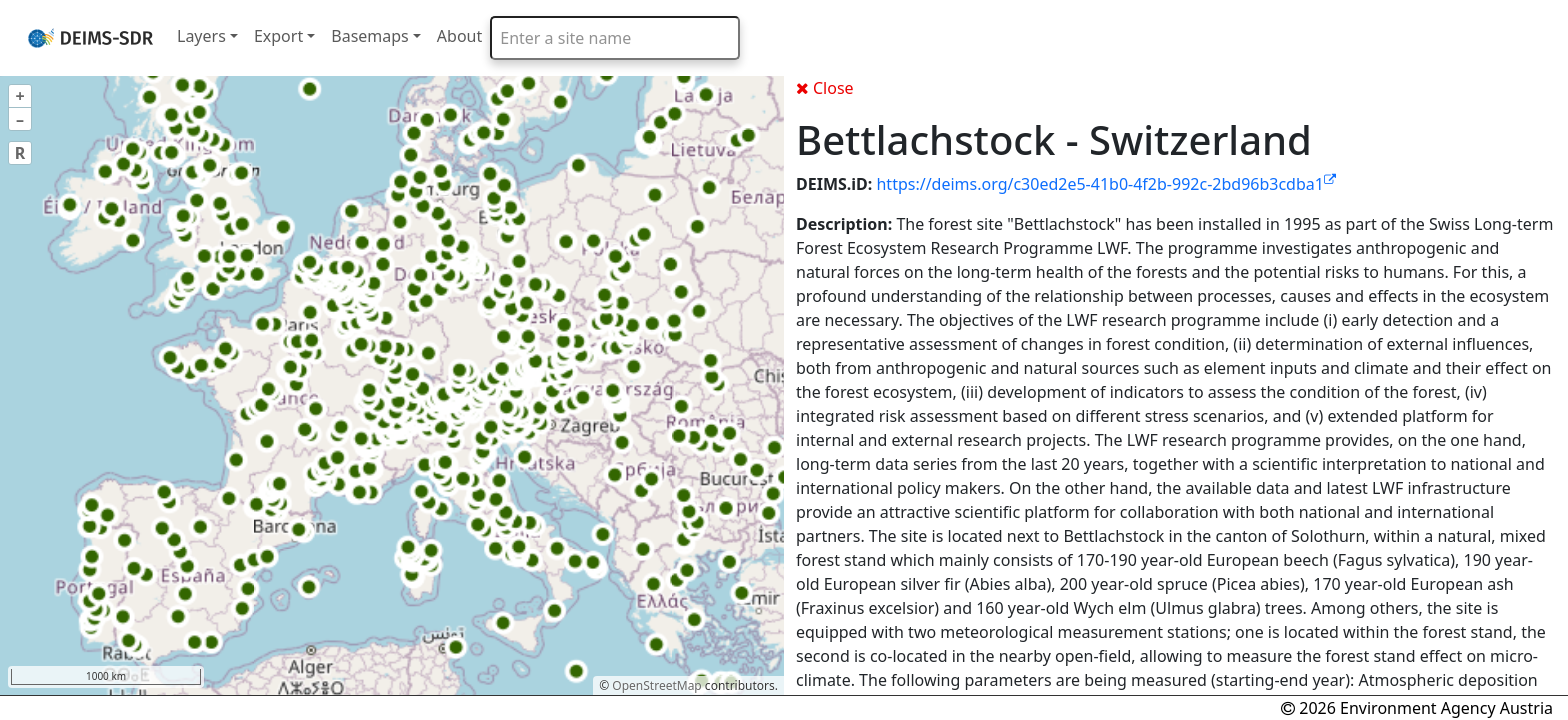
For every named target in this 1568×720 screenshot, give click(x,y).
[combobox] (615, 38)
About (459, 36)
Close (825, 88)
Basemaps (370, 36)
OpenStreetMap (656, 685)
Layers (201, 36)
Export (278, 36)
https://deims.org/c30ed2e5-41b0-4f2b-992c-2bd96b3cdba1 (1105, 184)
